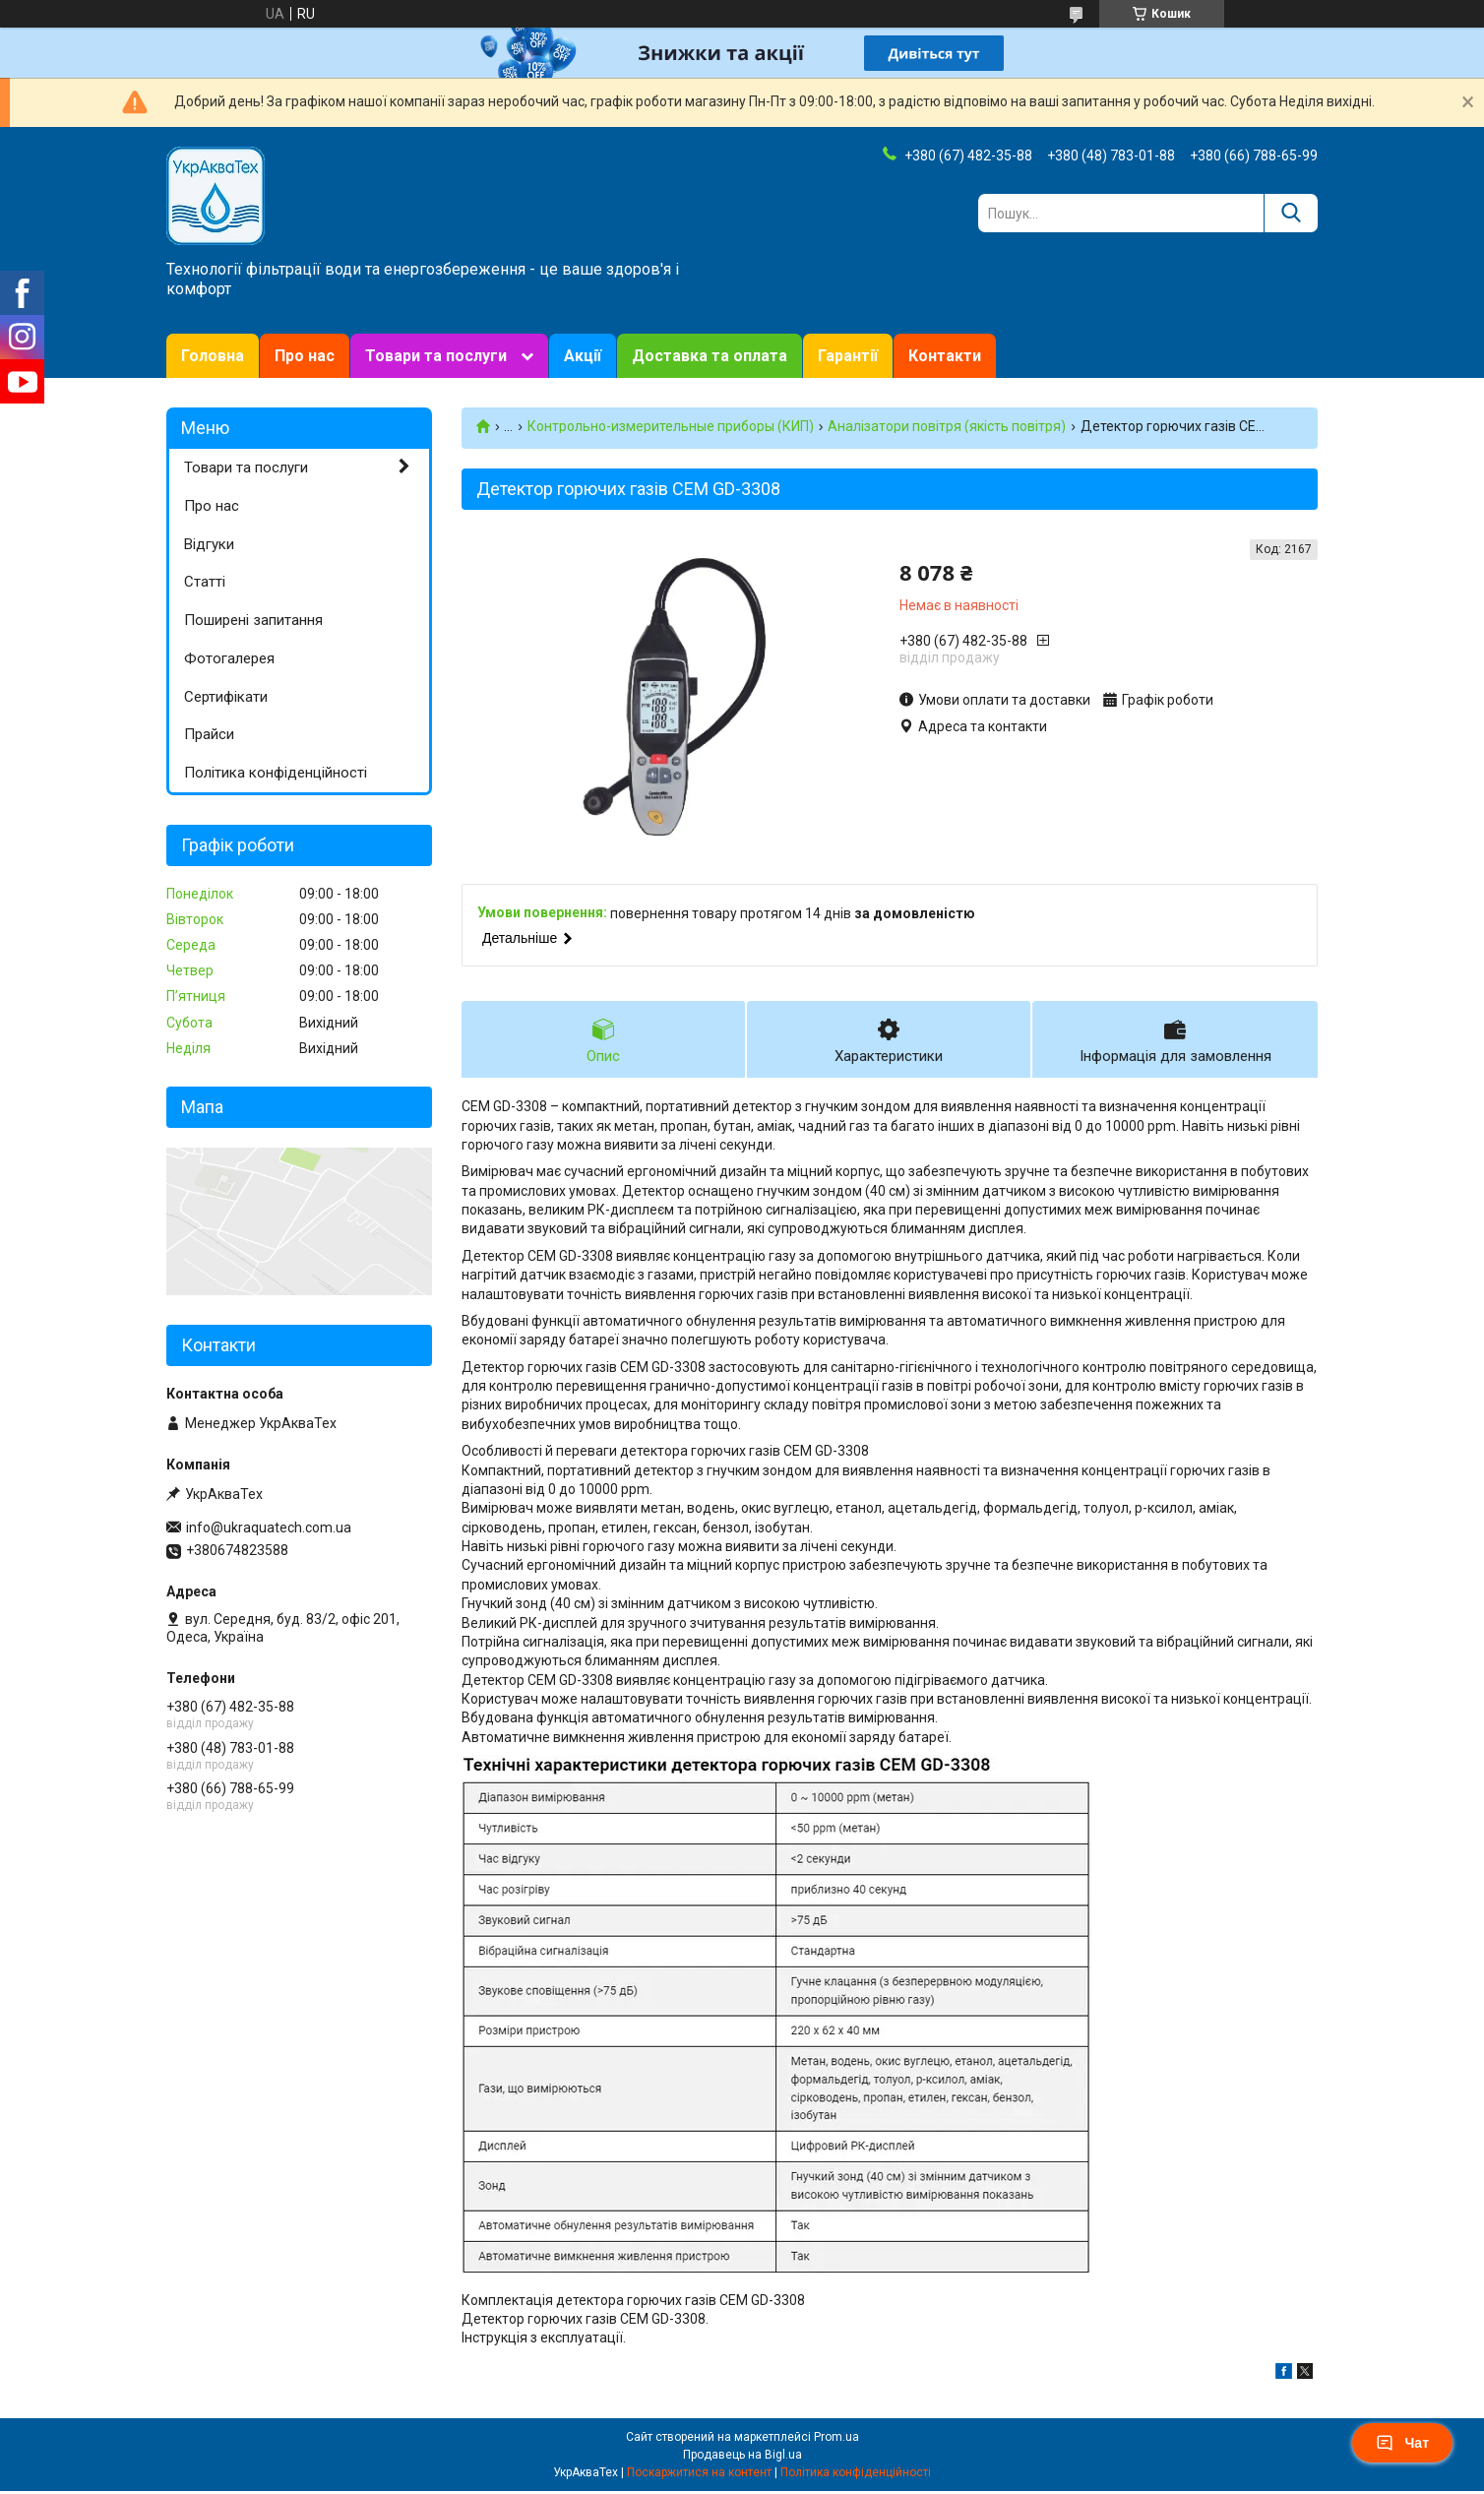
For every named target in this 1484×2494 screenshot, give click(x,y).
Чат (1402, 2443)
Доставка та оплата (709, 355)
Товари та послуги (436, 355)
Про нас (305, 355)
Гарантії (848, 355)
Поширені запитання (253, 620)
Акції (582, 355)
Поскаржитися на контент (699, 2475)
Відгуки (209, 544)
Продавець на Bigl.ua (742, 2457)
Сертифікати (226, 697)
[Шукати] (1291, 213)
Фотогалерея (229, 658)
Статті (204, 582)
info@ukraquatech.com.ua (268, 1527)
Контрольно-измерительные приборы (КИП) (670, 426)
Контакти (944, 355)
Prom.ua (836, 2440)
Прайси (209, 734)
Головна (212, 355)
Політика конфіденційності (275, 772)
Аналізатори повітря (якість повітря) (947, 426)
